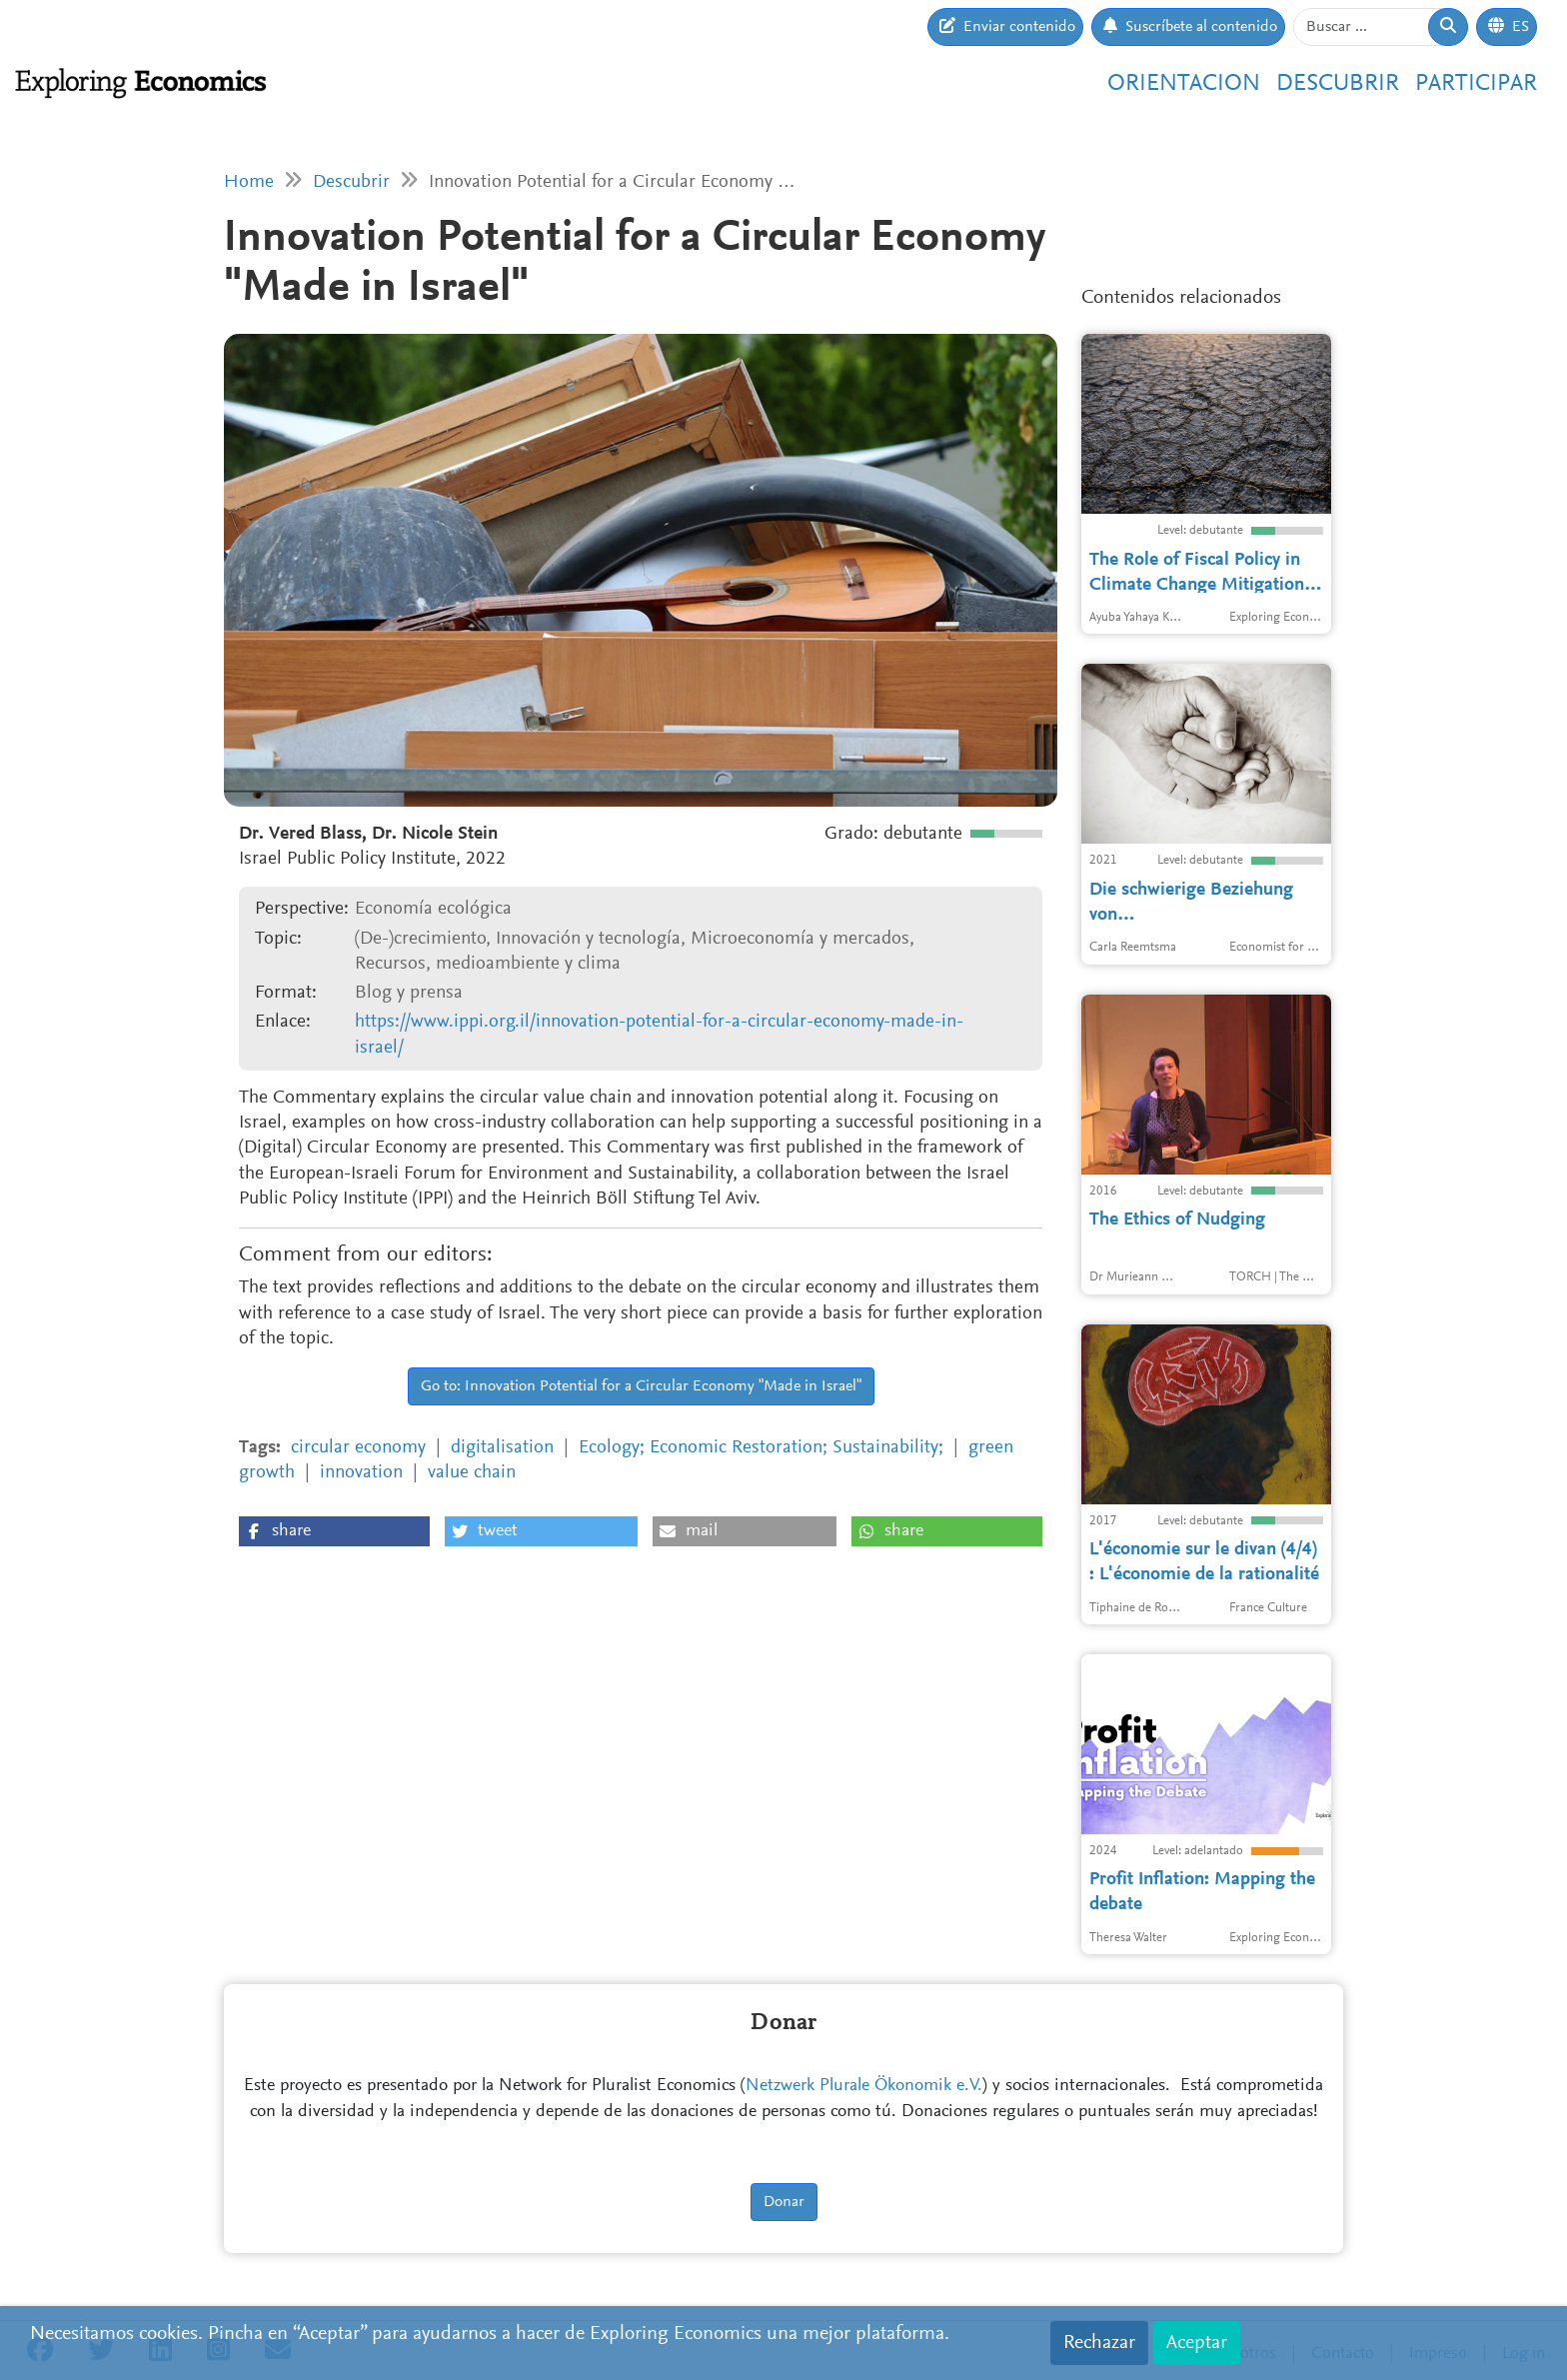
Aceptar (1196, 2343)
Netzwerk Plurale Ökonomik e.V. (864, 2086)
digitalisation (502, 1447)
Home (249, 182)
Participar (1476, 84)
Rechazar (1099, 2343)
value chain (472, 1472)
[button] (334, 1531)
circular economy (358, 1447)
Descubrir (1337, 84)
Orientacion (1183, 84)
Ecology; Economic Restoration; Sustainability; (761, 1447)
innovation (361, 1472)
